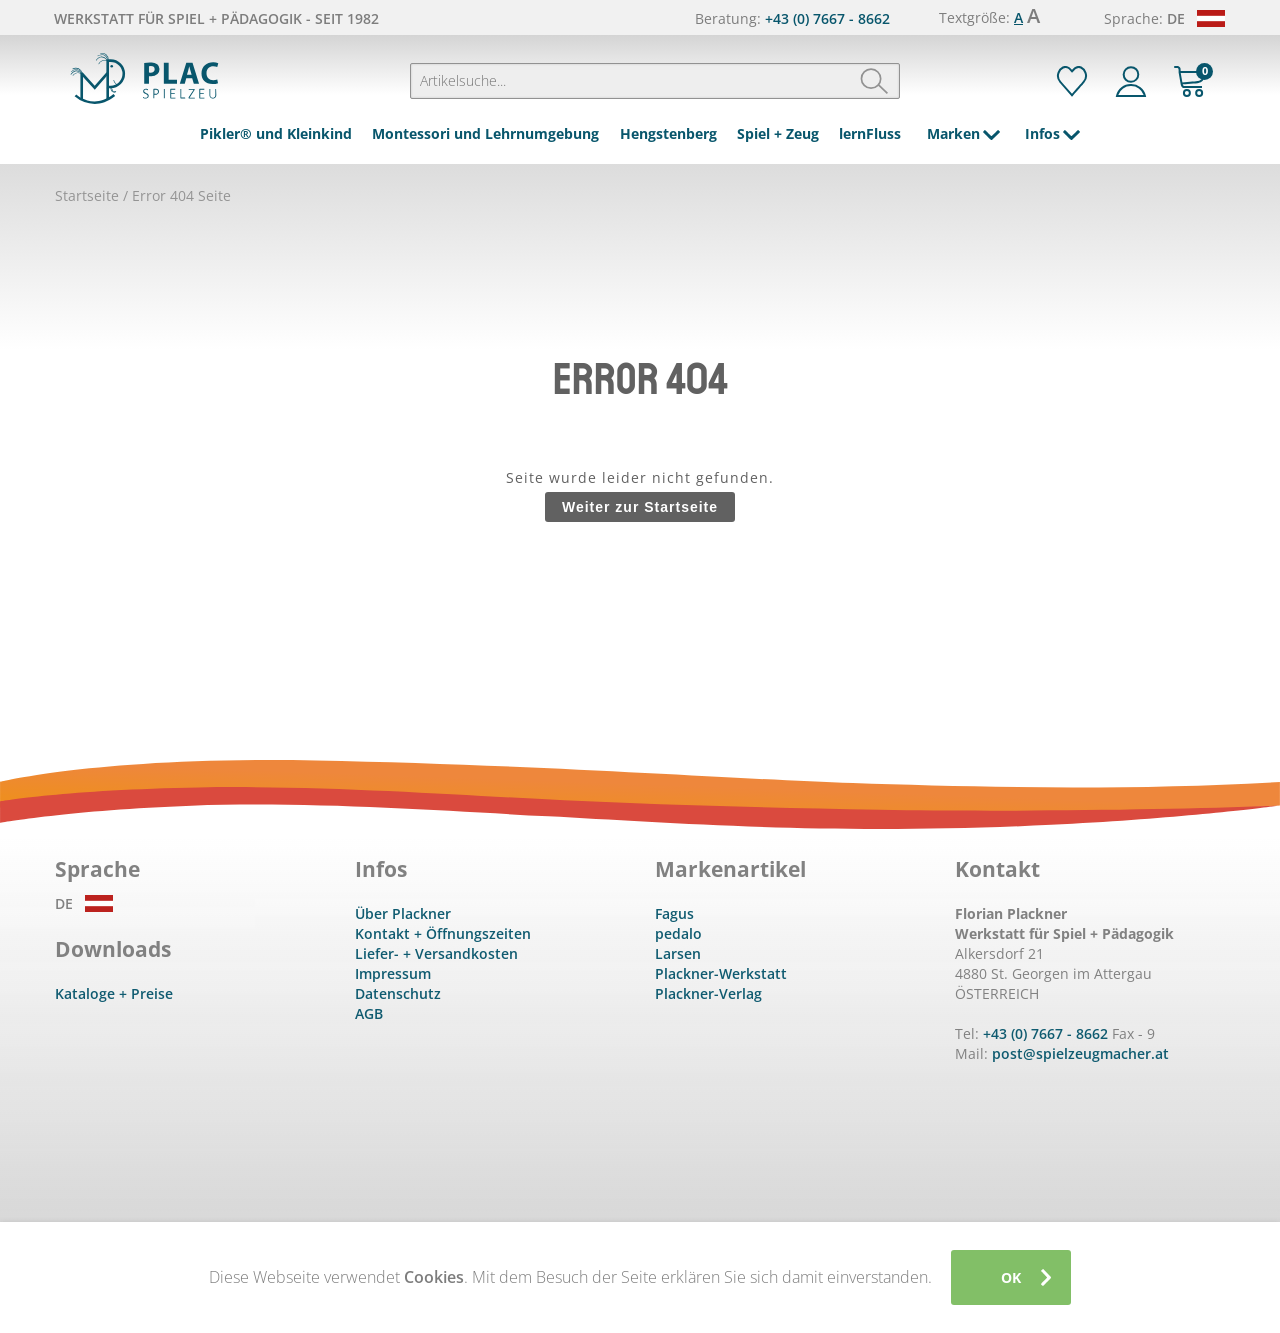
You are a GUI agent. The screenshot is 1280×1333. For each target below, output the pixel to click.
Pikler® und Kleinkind (276, 133)
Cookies (434, 1277)
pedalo (678, 933)
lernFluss (870, 133)
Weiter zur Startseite (640, 507)
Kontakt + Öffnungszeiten (443, 933)
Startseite (87, 195)
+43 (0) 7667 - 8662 (827, 18)
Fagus (674, 913)
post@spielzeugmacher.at (1080, 1053)
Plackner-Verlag (708, 993)
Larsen (678, 953)
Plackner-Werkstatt (721, 973)
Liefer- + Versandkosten (436, 953)
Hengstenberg (668, 133)
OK (1011, 1277)
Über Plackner (403, 913)
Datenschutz (398, 993)
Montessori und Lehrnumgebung (485, 133)
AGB (369, 1013)
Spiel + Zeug (778, 133)
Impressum (393, 973)
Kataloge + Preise (114, 993)
